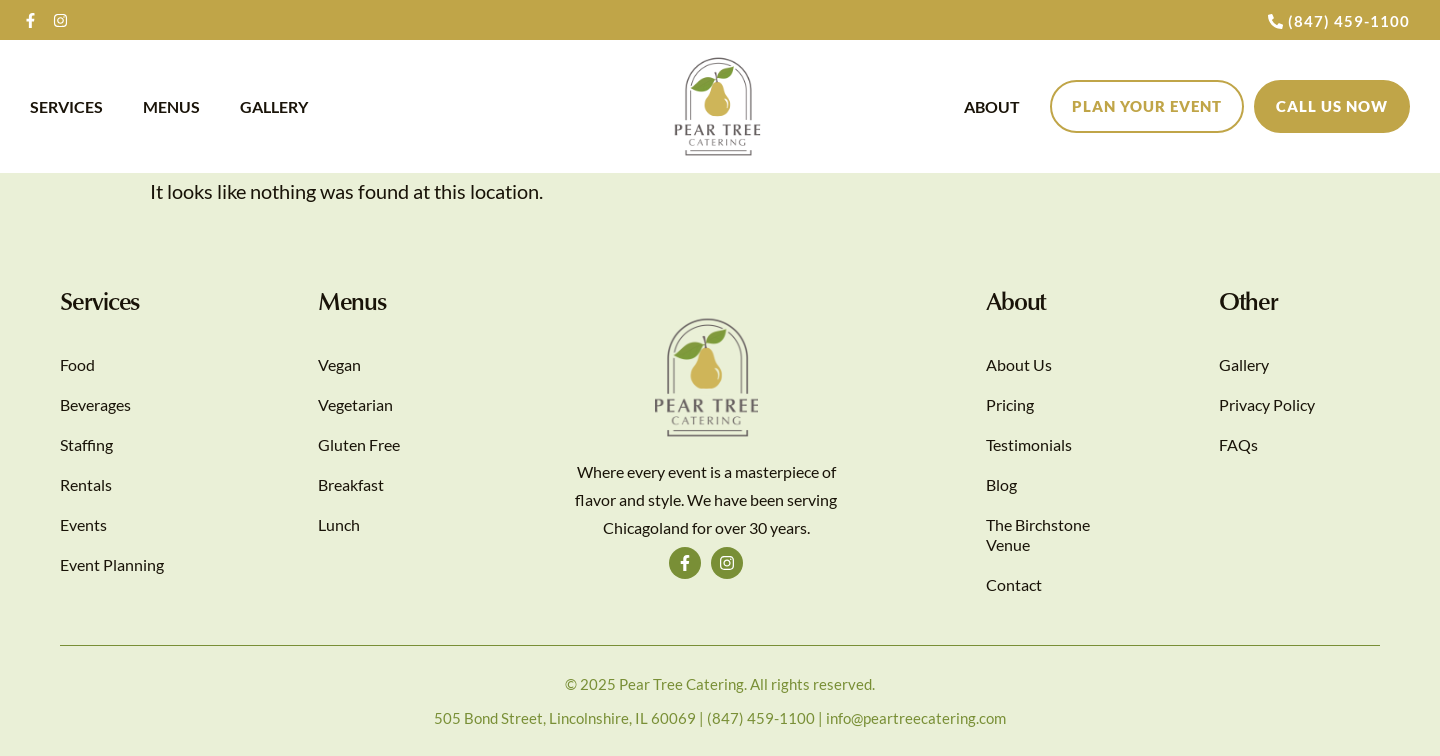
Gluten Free (359, 444)
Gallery (274, 106)
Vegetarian (355, 404)
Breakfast (351, 484)
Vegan (339, 364)
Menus (171, 106)
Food (77, 364)
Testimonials (1029, 444)
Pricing (1010, 404)
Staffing (86, 444)
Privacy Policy (1267, 404)
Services (66, 106)
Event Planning (112, 564)
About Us (1019, 364)
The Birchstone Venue (1038, 534)
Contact (1014, 584)
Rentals (86, 484)
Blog (1001, 484)
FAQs (1238, 444)
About (992, 106)
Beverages (95, 404)
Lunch (339, 524)
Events (83, 524)
